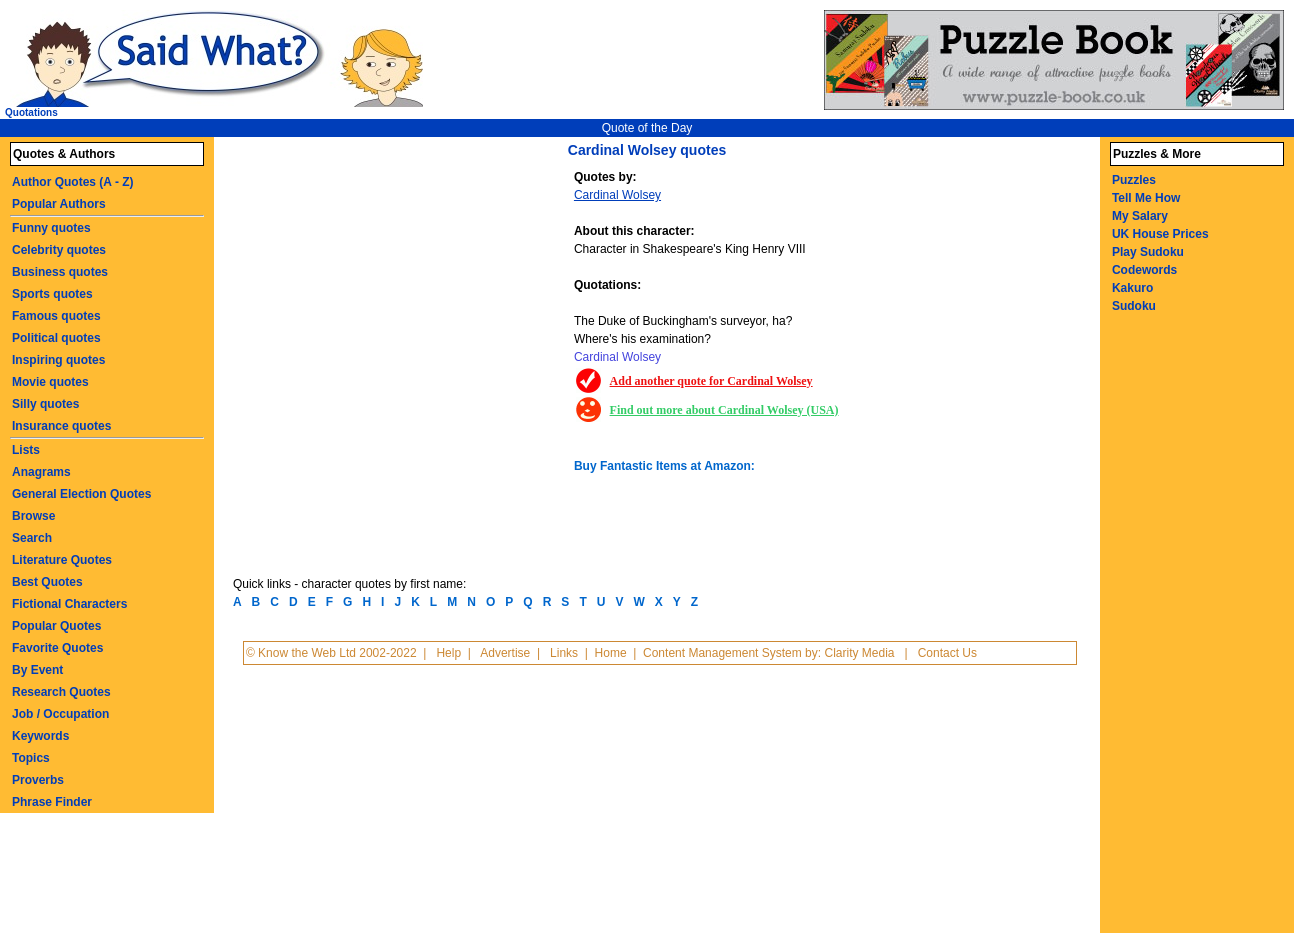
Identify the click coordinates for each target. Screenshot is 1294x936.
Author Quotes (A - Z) (73, 182)
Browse (33, 516)
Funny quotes (51, 228)
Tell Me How (1146, 198)
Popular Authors (59, 204)
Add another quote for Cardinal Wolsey (711, 381)
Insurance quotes (61, 426)
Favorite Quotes (57, 648)
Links (564, 653)
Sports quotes (52, 294)
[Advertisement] (406, 318)
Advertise (505, 653)
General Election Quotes (81, 494)
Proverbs (38, 780)
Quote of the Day (647, 128)
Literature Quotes (62, 560)
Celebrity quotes (59, 250)
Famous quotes (56, 316)
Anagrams (41, 472)
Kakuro (1132, 288)
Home (611, 653)
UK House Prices (1160, 234)
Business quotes (60, 272)
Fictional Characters (69, 604)
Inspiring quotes (58, 360)
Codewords (1144, 270)
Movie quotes (50, 382)
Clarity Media (859, 653)
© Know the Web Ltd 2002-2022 (331, 653)
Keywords (40, 736)
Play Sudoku (1148, 252)
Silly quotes (45, 404)
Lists (26, 450)
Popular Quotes (56, 626)
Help (448, 653)
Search (32, 538)
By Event (37, 670)
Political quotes (56, 338)
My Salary (1140, 216)
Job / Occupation (60, 714)
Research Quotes (61, 692)
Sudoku (1134, 306)
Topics (31, 758)
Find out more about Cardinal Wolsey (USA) (724, 410)
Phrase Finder (52, 802)
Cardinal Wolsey (617, 195)
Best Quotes (47, 582)
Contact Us (947, 653)
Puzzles (1134, 180)
